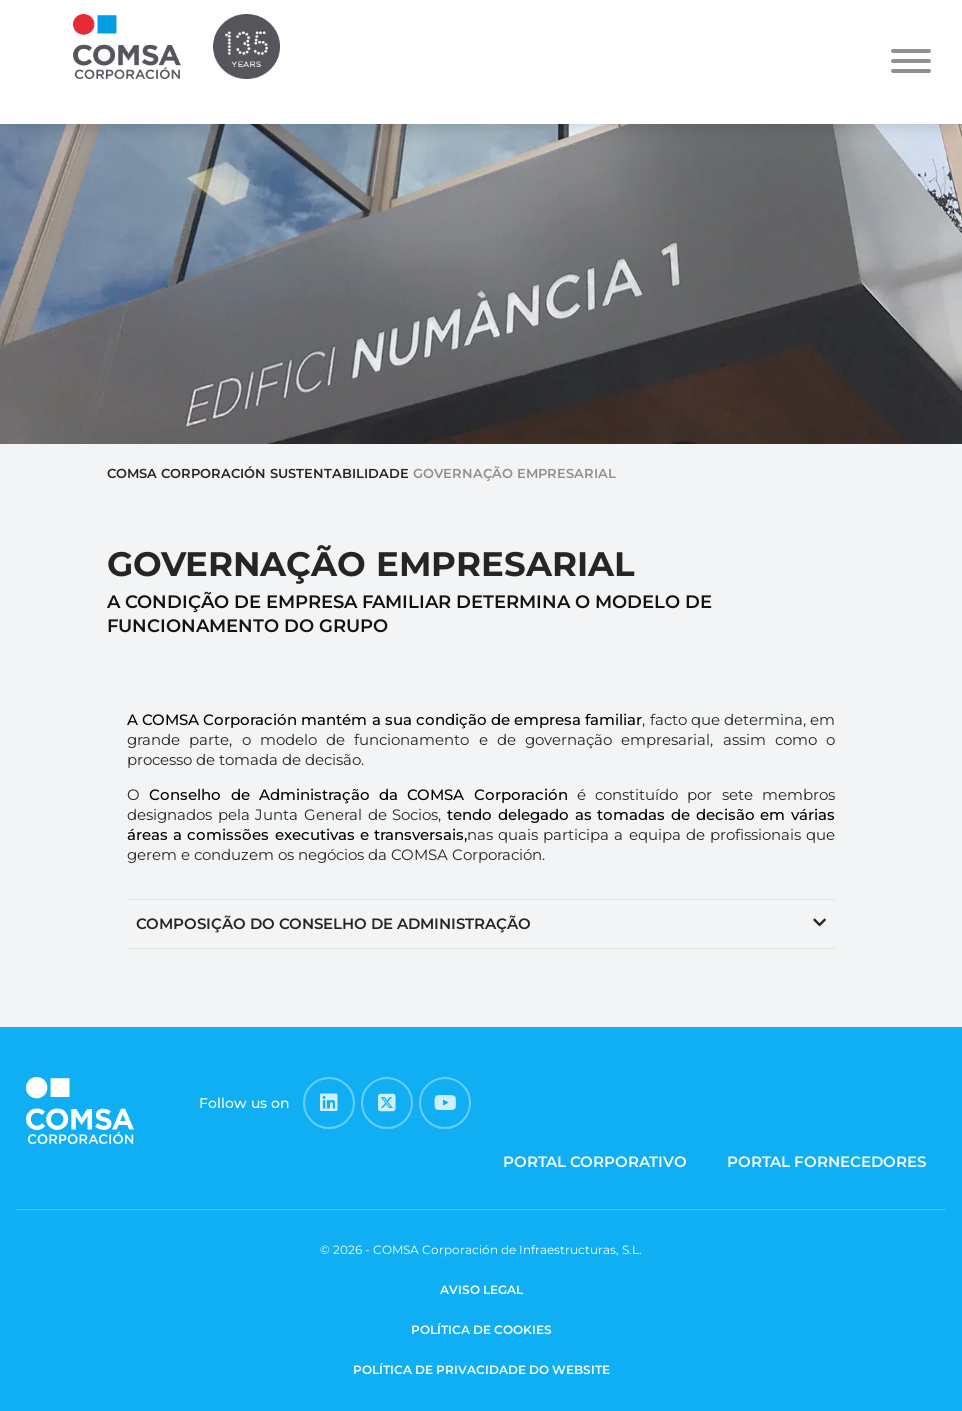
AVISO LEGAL (481, 1289)
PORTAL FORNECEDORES (826, 1161)
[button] (481, 924)
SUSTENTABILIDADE (339, 473)
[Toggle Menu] (911, 61)
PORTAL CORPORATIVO (595, 1161)
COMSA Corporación (186, 473)
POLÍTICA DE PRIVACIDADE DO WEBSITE (481, 1369)
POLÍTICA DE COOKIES (481, 1329)
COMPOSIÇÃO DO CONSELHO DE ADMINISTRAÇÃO (333, 923)
